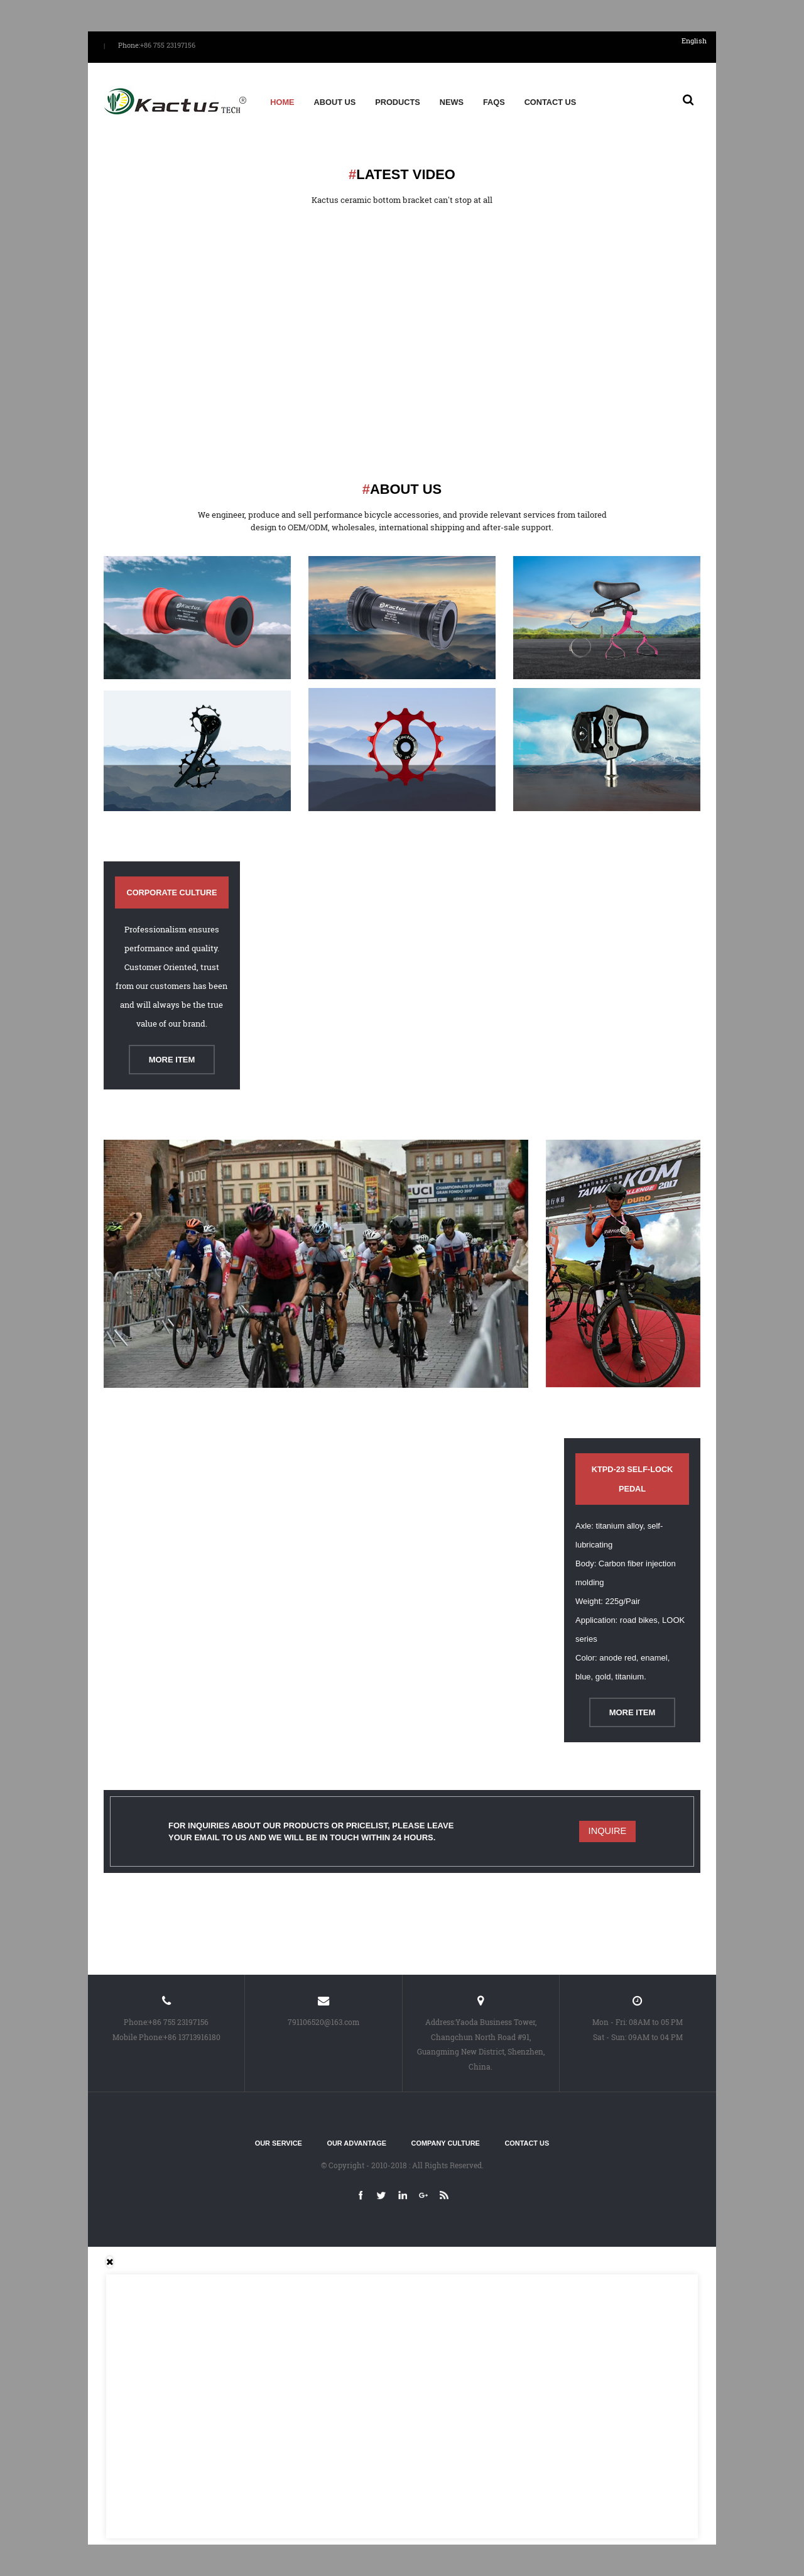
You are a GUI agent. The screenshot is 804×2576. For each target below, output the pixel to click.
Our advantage (356, 2143)
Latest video (402, 174)
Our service (278, 2143)
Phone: (129, 45)
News (452, 102)
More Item (172, 1059)
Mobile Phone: (137, 2037)
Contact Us (550, 102)
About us (335, 102)
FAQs (494, 102)
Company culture (445, 2143)
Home (282, 102)
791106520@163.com (323, 2022)
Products (397, 102)
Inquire (608, 1831)
